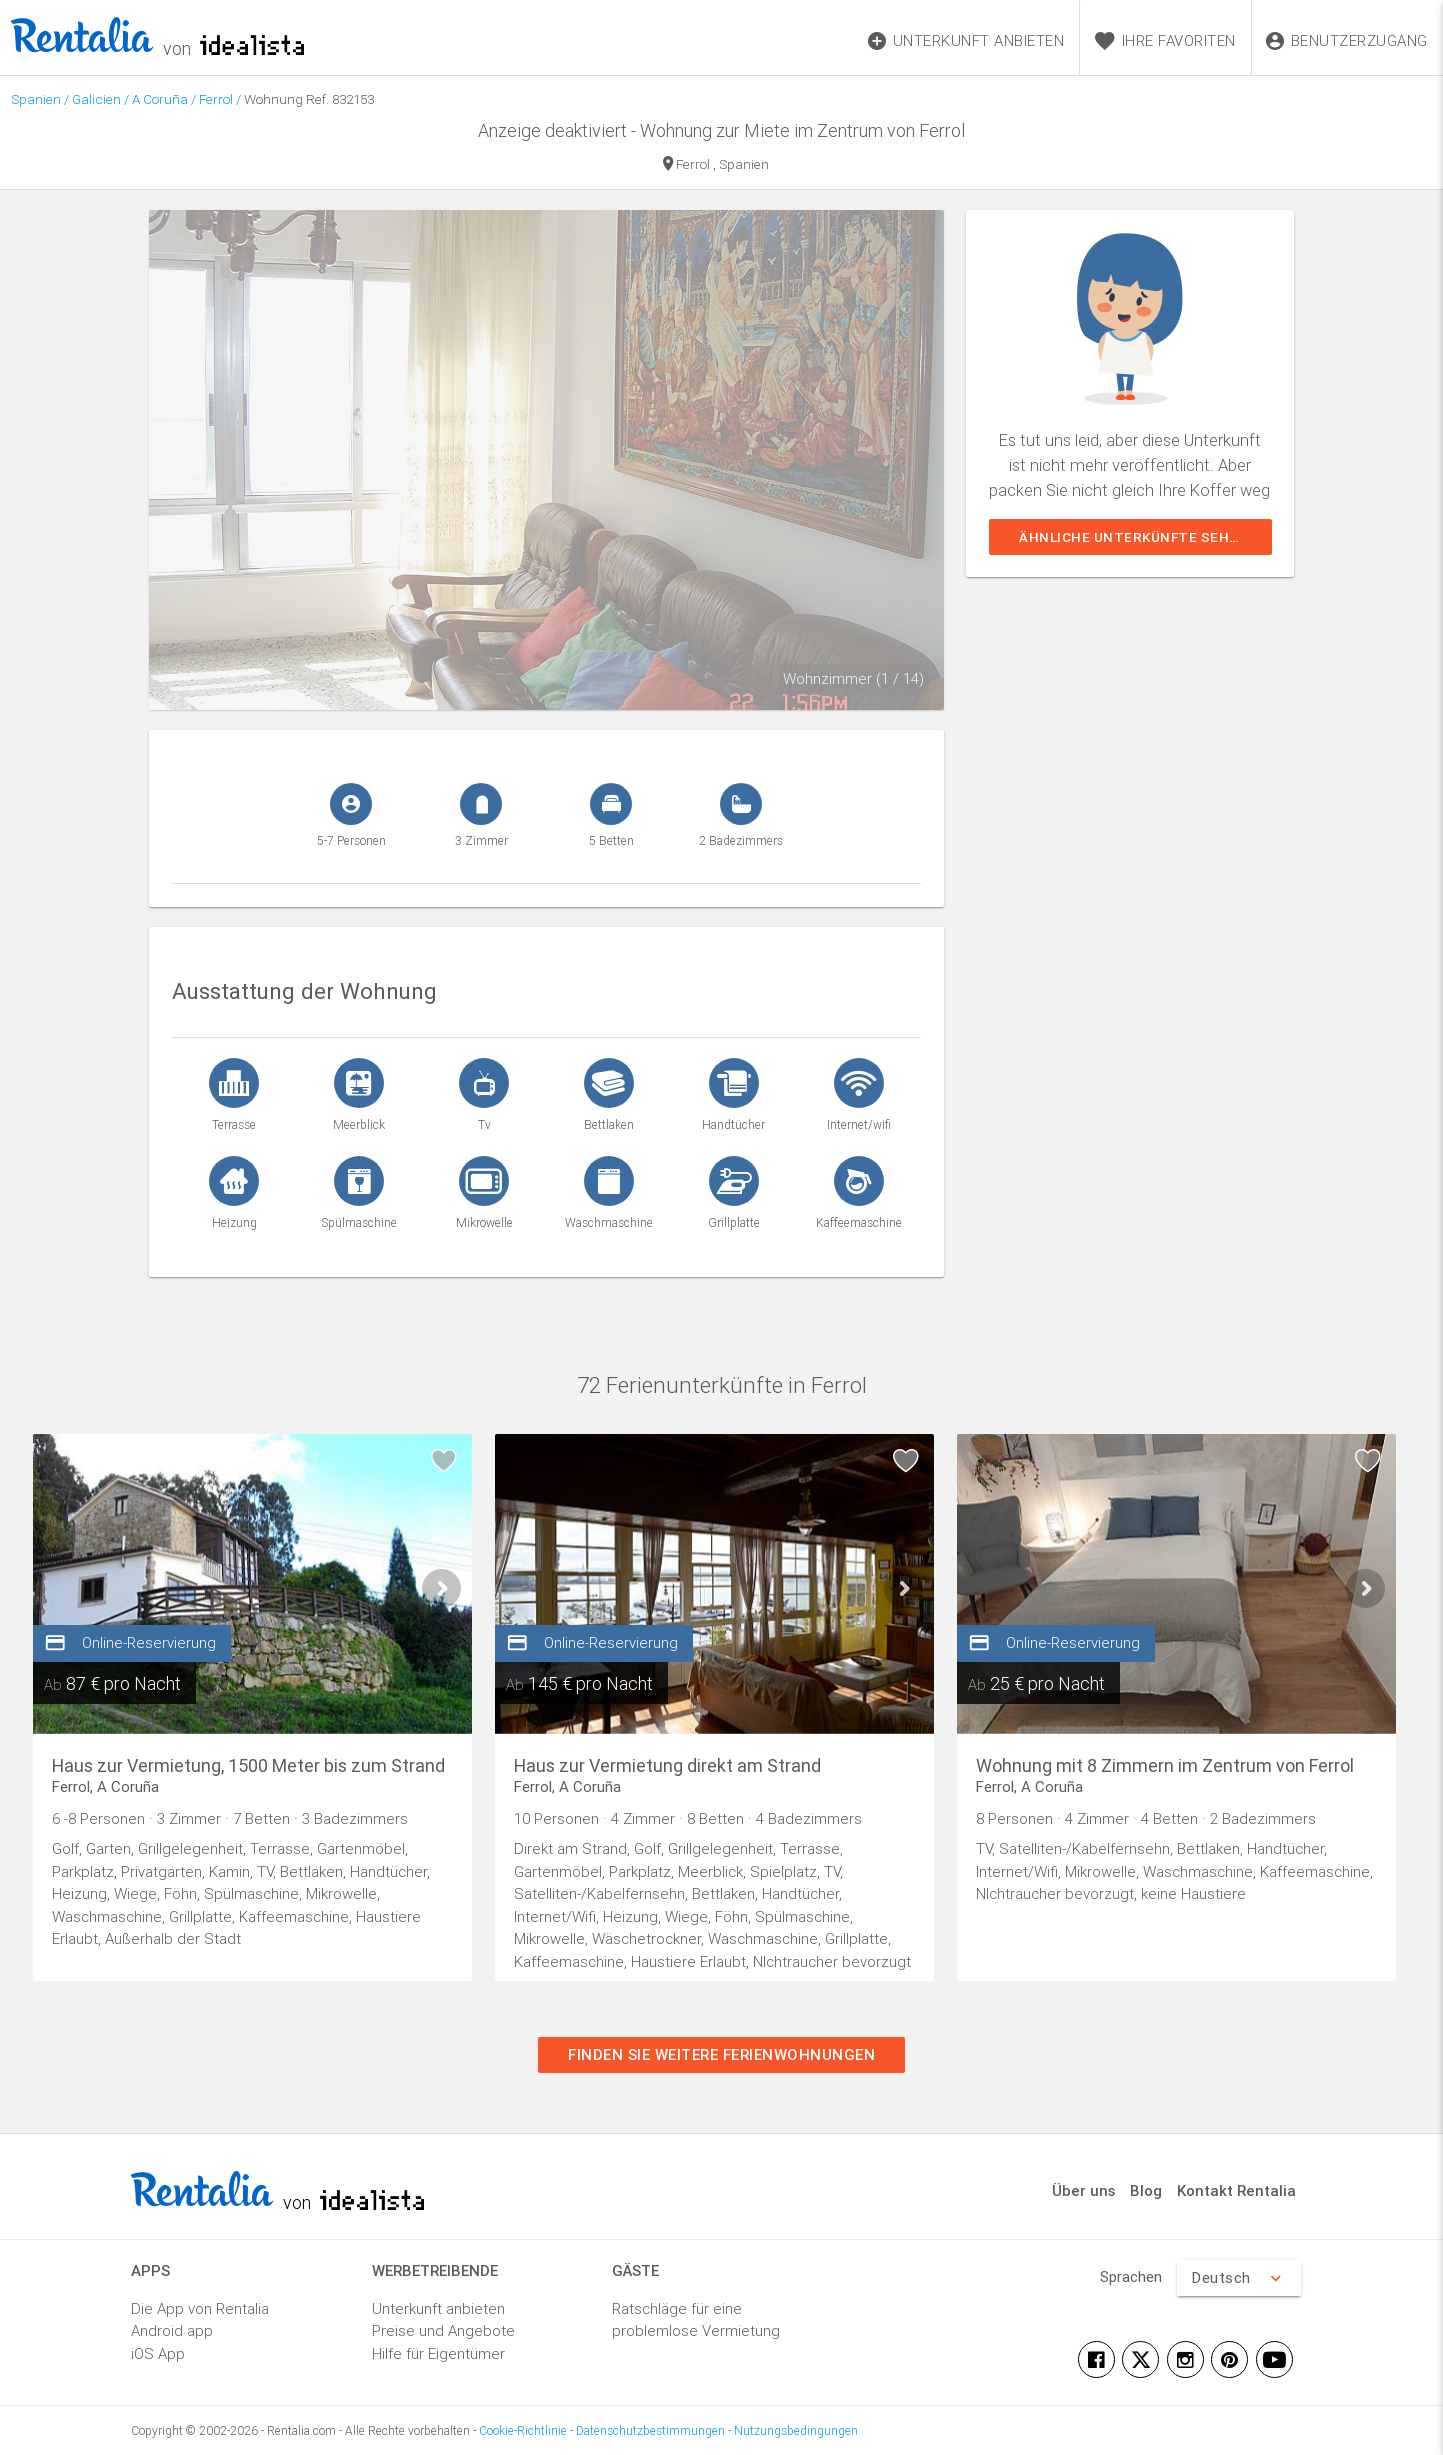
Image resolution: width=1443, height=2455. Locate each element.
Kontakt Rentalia (1236, 2190)
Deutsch (1239, 2278)
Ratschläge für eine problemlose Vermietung (696, 2320)
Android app (172, 2330)
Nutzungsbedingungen (796, 2430)
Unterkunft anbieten (438, 2308)
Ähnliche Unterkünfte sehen (1133, 537)
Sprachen (1131, 2276)
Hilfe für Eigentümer (438, 2353)
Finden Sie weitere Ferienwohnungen (721, 2054)
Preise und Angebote (443, 2330)
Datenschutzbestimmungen (650, 2430)
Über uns (1083, 2190)
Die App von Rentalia (200, 2308)
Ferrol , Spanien (716, 165)
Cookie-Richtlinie (523, 2430)
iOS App (158, 2353)
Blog (1146, 2190)
